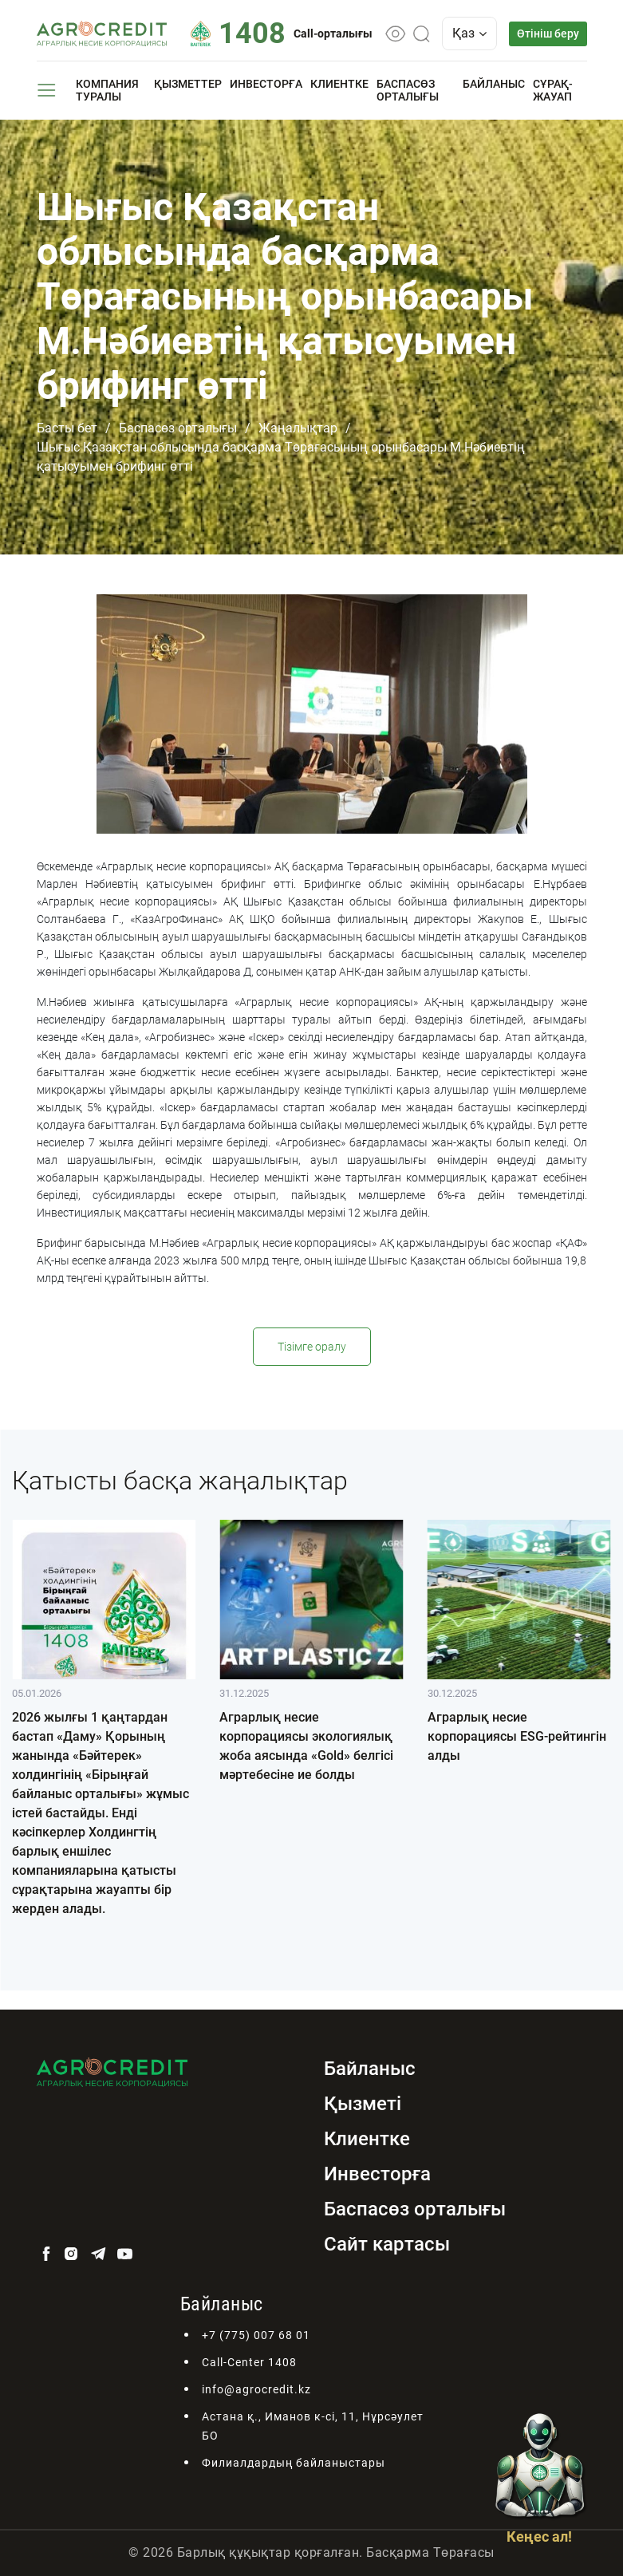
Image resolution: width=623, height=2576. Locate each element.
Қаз (469, 33)
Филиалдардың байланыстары (293, 2462)
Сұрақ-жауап (553, 90)
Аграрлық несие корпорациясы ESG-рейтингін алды (517, 1736)
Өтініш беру (548, 33)
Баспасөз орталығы (408, 90)
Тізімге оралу (312, 1346)
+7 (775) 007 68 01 (256, 2335)
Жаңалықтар (297, 428)
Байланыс (494, 83)
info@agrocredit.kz (256, 2389)
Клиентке (339, 83)
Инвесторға (266, 83)
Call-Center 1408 (249, 2362)
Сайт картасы (387, 2244)
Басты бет (67, 428)
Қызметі (362, 2104)
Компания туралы (107, 90)
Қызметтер (188, 83)
